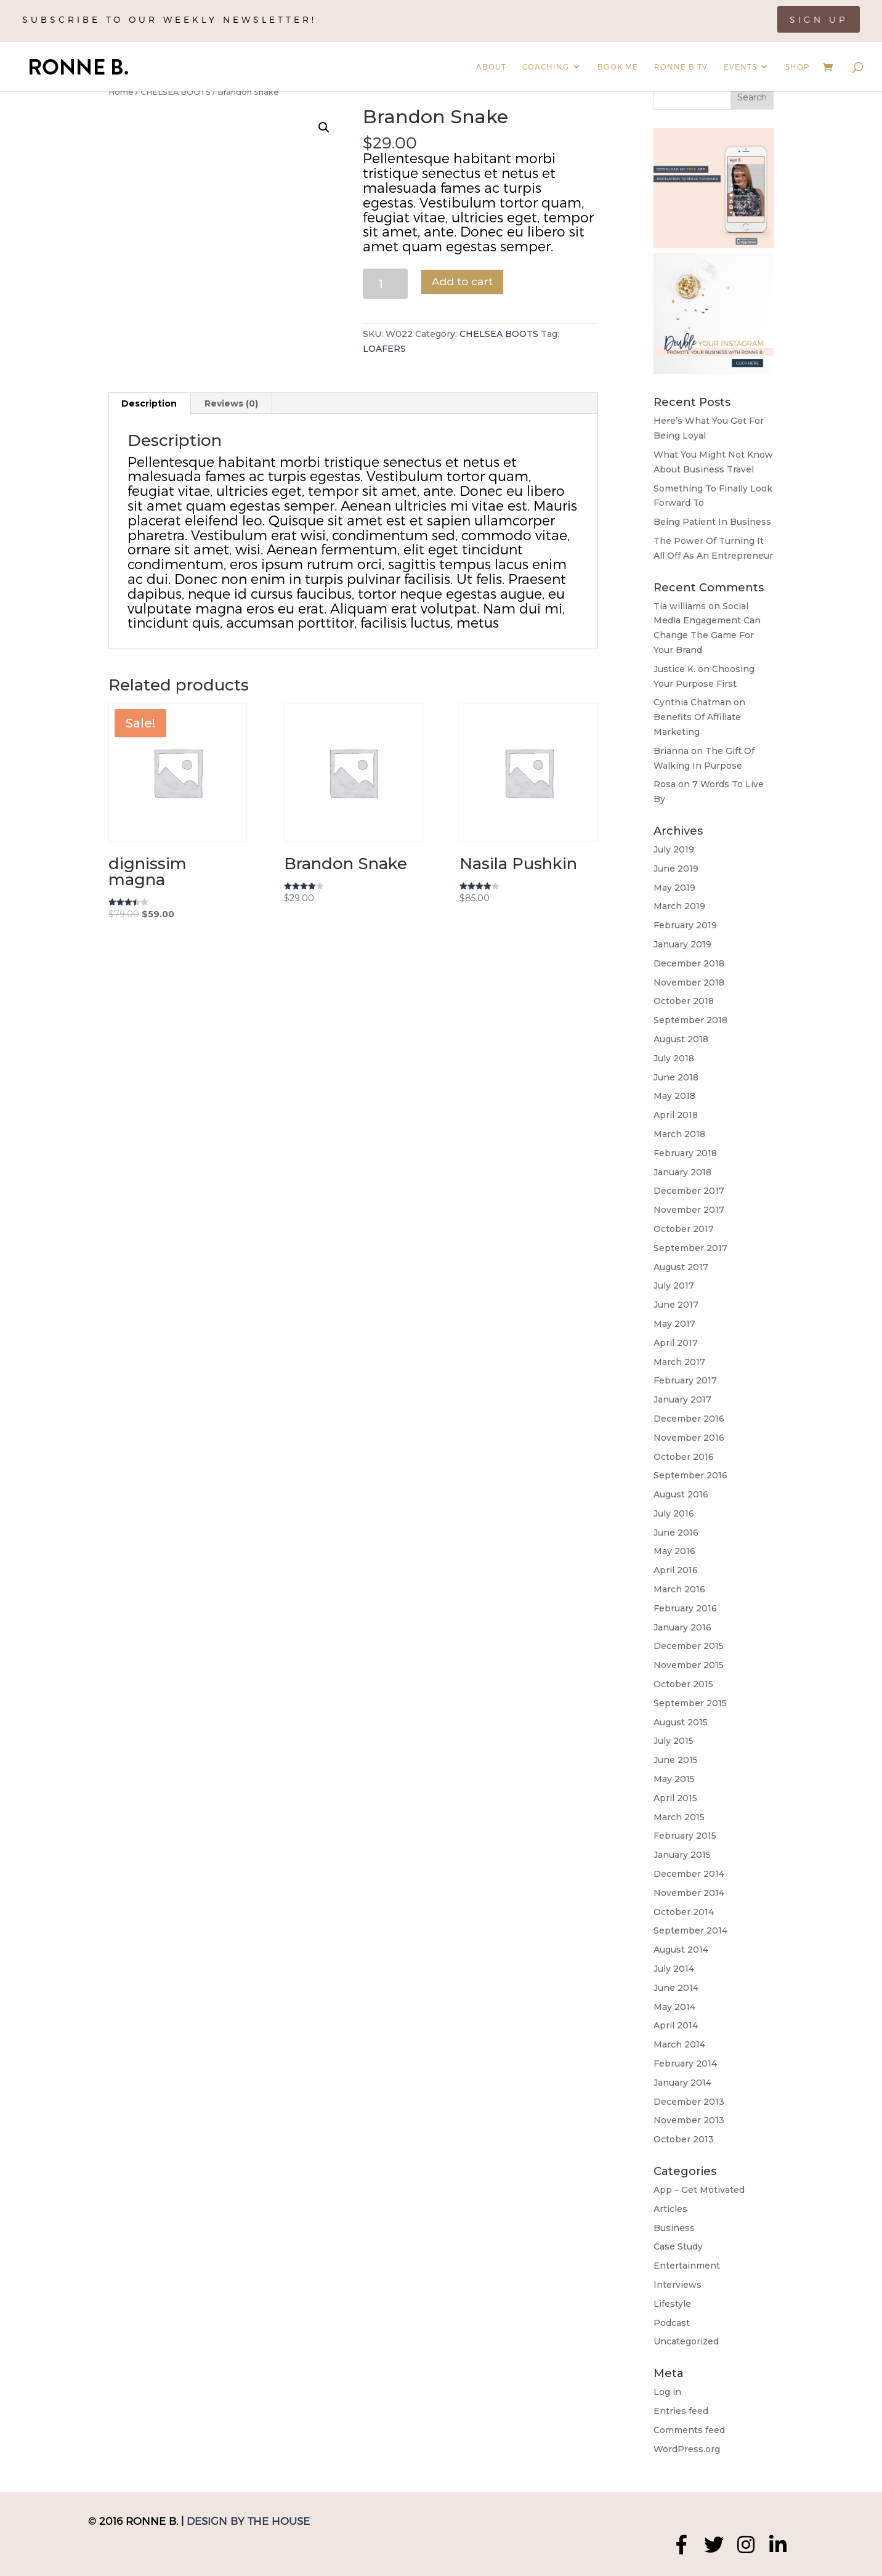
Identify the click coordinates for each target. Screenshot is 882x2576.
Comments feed (689, 2430)
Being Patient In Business (712, 521)
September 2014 (690, 1930)
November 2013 (688, 2120)
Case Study (678, 2246)
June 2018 (675, 1077)
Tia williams (679, 606)
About (491, 66)
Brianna (671, 750)
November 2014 (688, 1892)
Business (674, 2228)
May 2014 (674, 2006)
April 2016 (675, 1570)
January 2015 (682, 1854)
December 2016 (688, 1418)
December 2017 (688, 1190)
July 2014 (673, 1968)
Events (740, 66)
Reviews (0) (231, 403)
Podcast (671, 2322)
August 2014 (680, 1949)
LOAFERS (384, 348)
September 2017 (690, 1248)
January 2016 (682, 1627)
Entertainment (686, 2265)
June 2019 (675, 868)
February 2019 (685, 925)
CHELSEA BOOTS (175, 92)
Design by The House (248, 2520)
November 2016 (688, 1437)
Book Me (617, 66)
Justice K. (674, 668)
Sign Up (819, 19)
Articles (670, 2208)
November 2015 (688, 1665)
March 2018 (679, 1134)
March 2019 (679, 906)
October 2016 (683, 1456)
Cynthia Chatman (692, 702)
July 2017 (673, 1285)
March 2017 (679, 1361)
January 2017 (682, 1399)
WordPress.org (686, 2449)
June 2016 (675, 1532)
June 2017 (675, 1304)
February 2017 (685, 1380)
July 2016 (673, 1513)
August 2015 (680, 1722)
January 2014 (682, 2082)
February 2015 (684, 1835)
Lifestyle (672, 2303)
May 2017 (674, 1323)
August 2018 (680, 1039)
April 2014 (675, 2025)
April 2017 (675, 1342)
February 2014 (685, 2063)
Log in (667, 2391)
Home (121, 92)
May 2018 (674, 1095)
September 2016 (690, 1475)
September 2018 (690, 1020)
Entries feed (680, 2410)
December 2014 (688, 1873)
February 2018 (685, 1153)
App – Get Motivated (699, 2189)
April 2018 (675, 1114)
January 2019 (682, 944)
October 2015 (683, 1684)
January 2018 (682, 1172)
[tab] (149, 403)
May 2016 (674, 1551)
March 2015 (679, 1817)
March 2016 (679, 1589)
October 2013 (683, 2139)
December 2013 (688, 2101)
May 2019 (674, 887)
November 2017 (688, 1209)
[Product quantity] (385, 284)
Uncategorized (686, 2341)
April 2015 (675, 1798)
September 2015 (690, 1703)
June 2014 (675, 1987)
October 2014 (683, 1912)
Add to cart (462, 281)
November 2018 (688, 982)
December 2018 (688, 963)
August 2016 (680, 1494)
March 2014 (679, 2044)
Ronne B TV (681, 66)
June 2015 (675, 1759)
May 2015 (674, 1778)
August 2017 (680, 1267)
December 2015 (688, 1645)
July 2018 (673, 1058)
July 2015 (673, 1740)
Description (149, 403)
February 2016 (685, 1608)
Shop (797, 66)
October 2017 (683, 1228)
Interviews (677, 2284)
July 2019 (673, 849)
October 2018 (683, 1001)
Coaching (545, 66)
